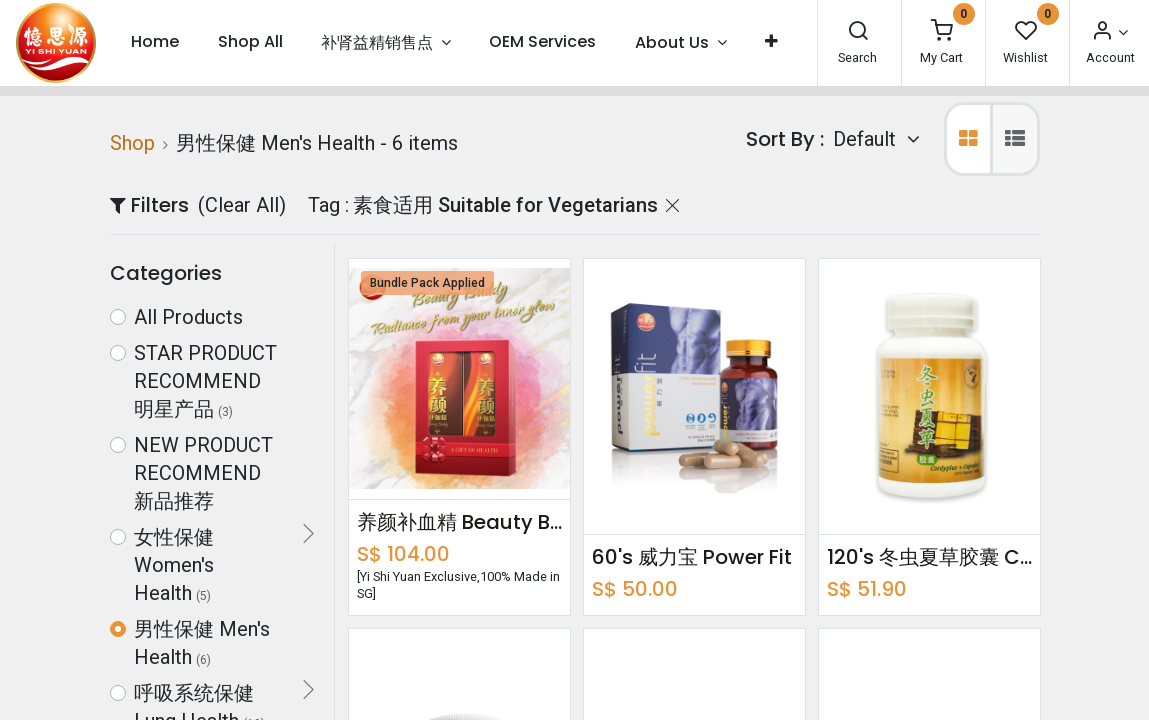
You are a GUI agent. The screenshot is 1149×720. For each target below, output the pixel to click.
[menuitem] (155, 42)
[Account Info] (1109, 32)
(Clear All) (242, 205)
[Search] (858, 32)
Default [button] (867, 139)
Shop (132, 143)
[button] (771, 42)
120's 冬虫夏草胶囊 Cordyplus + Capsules (929, 557)
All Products (188, 317)
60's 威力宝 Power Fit (692, 557)
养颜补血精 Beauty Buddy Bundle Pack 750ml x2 (459, 522)
